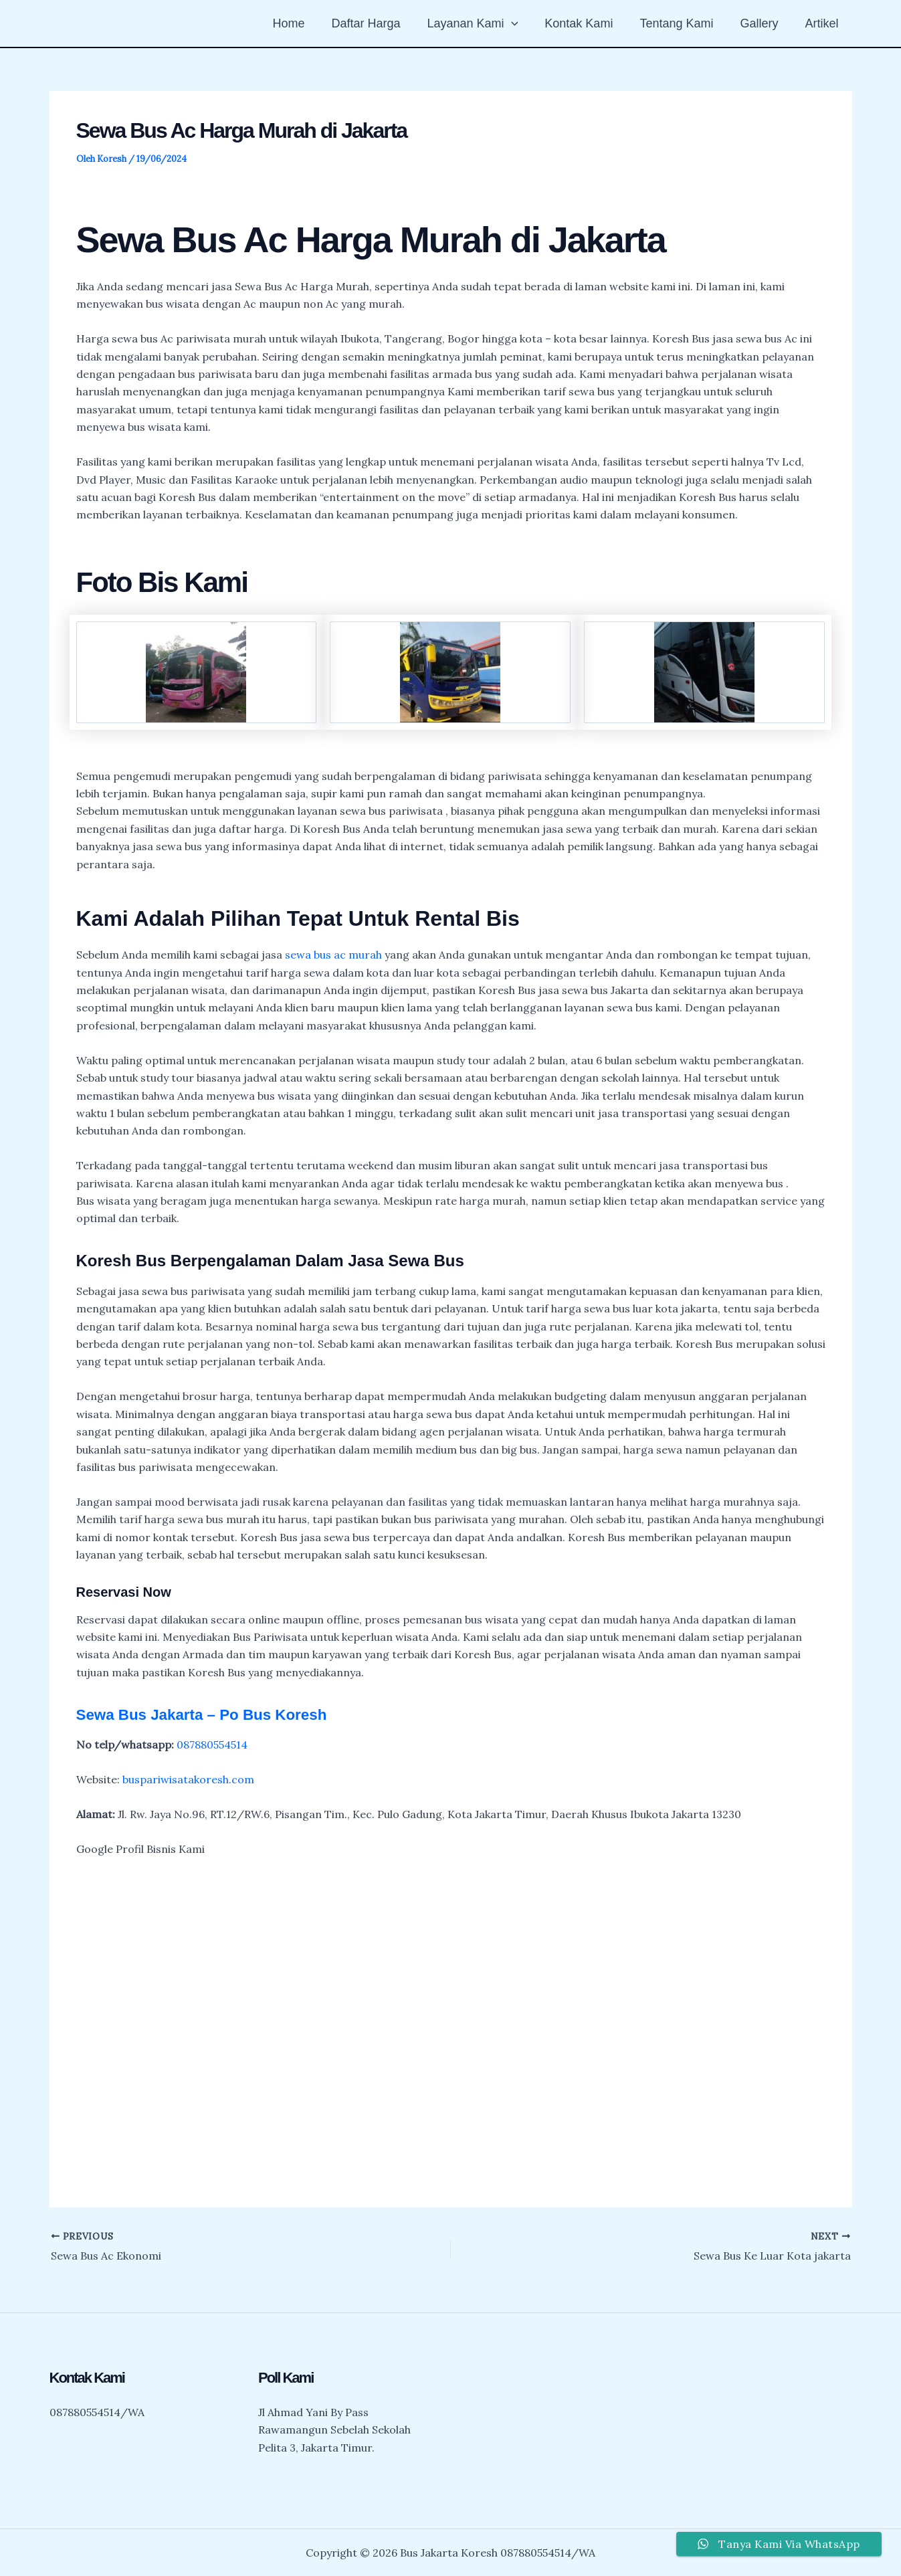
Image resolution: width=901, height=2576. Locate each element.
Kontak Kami (588, 23)
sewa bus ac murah (333, 954)
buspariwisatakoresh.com (188, 1779)
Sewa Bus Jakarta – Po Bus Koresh (211, 1714)
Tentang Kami (683, 23)
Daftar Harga (380, 23)
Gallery (763, 23)
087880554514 (212, 1744)
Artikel (822, 23)
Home (306, 23)
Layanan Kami (484, 23)
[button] (523, 23)
